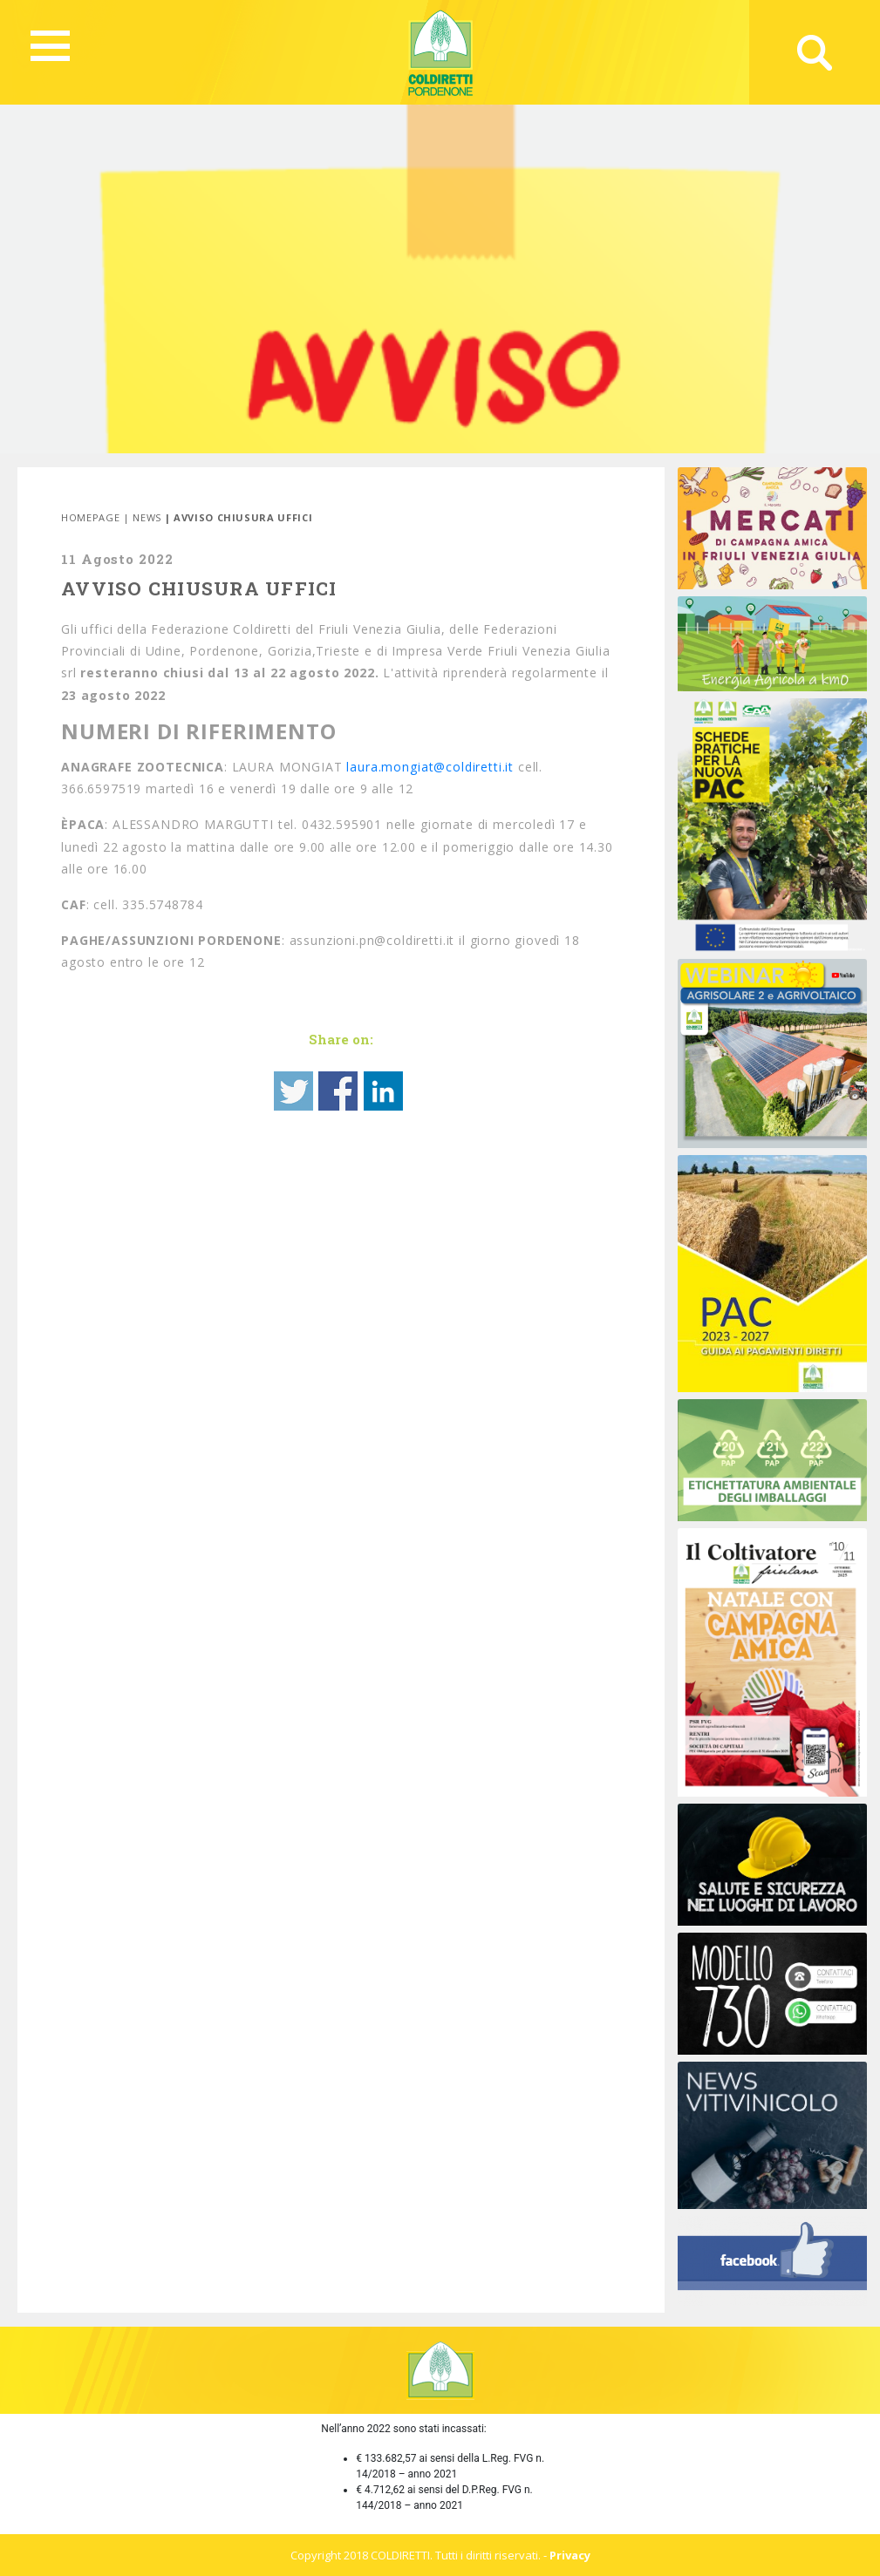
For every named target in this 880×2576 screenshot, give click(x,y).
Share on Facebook (338, 1091)
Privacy (569, 2555)
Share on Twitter (293, 1091)
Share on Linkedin (383, 1091)
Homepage (90, 517)
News (147, 517)
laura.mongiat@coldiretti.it (430, 766)
